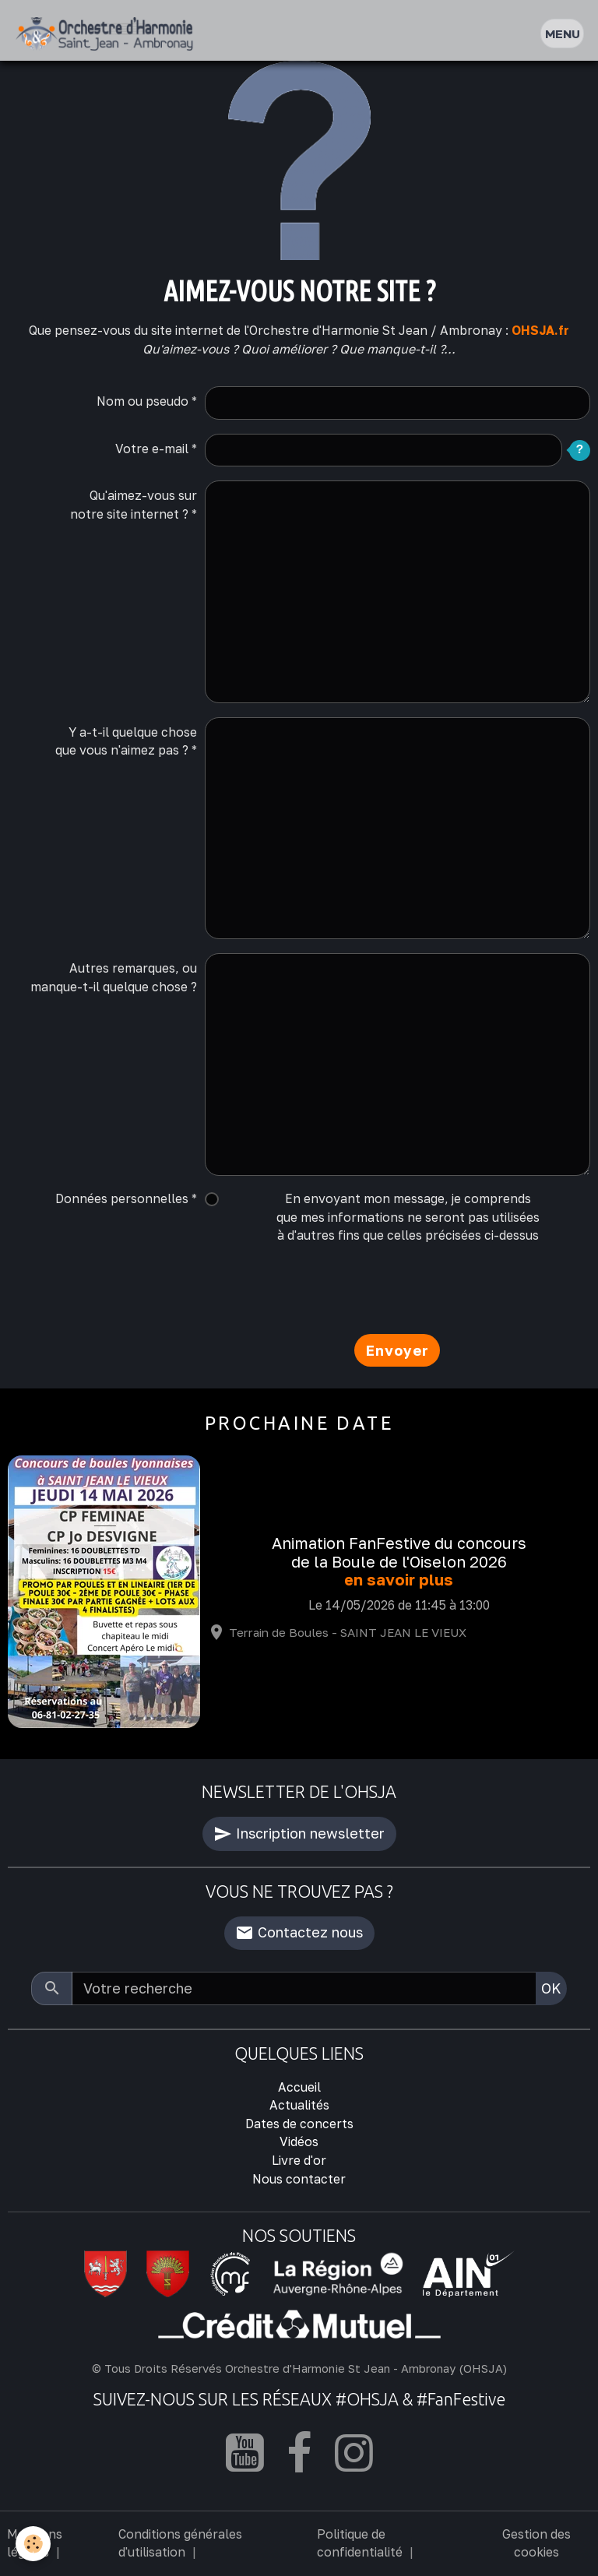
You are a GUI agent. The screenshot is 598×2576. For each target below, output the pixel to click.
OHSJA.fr (540, 330)
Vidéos (299, 2141)
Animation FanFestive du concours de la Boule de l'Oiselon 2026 (399, 1552)
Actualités (299, 2105)
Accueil (299, 2087)
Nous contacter (299, 2179)
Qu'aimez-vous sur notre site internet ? (133, 504)
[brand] (108, 34)
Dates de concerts (299, 2124)
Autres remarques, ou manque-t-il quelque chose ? (113, 977)
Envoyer (397, 1350)
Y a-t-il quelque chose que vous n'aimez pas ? (126, 741)
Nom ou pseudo (142, 401)
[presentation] (323, 1289)
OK (551, 1988)
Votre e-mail (151, 449)
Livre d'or (299, 2160)
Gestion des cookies (536, 2543)
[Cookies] (33, 2543)
